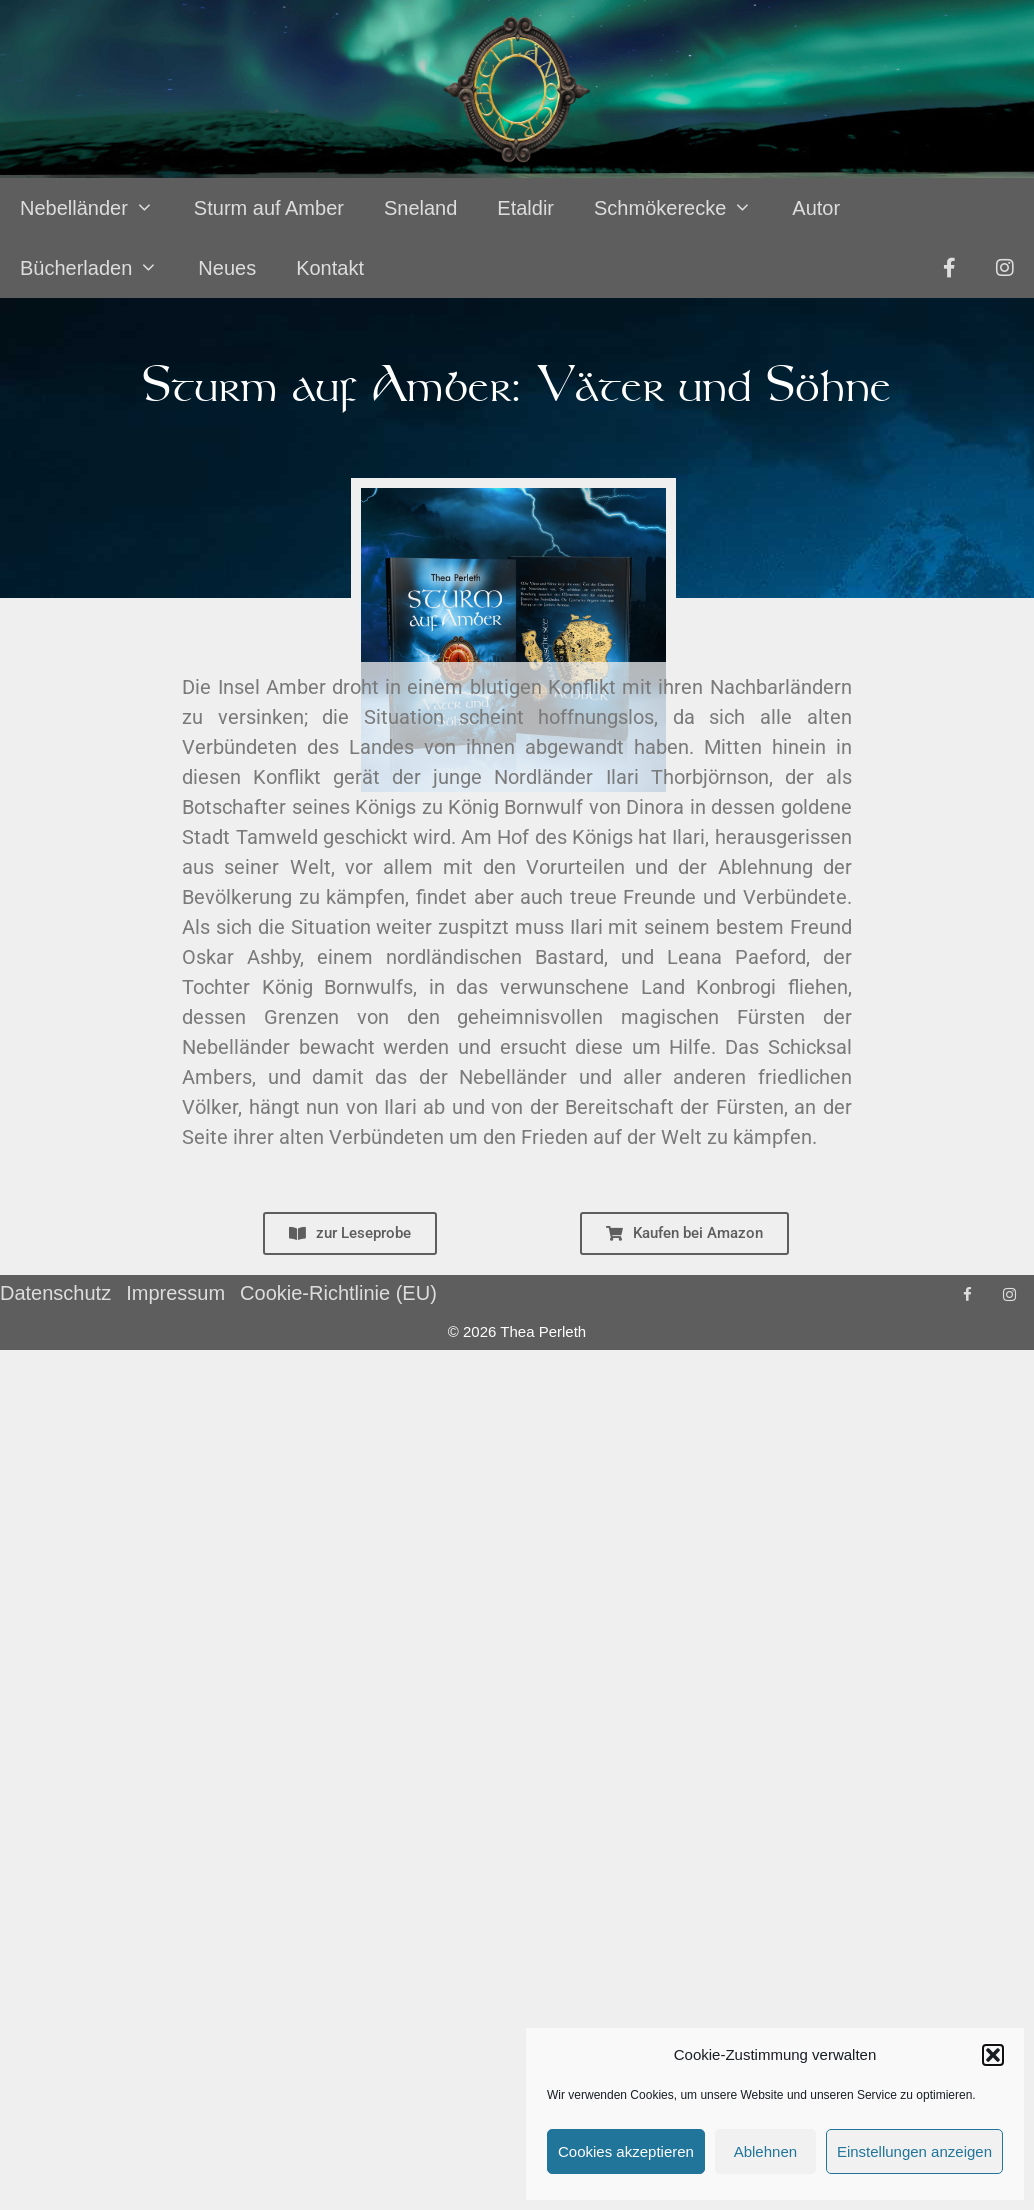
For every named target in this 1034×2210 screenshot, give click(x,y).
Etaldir (525, 208)
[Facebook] (967, 1295)
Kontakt (330, 268)
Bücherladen (99, 268)
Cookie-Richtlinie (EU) (338, 1293)
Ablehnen (765, 2151)
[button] (993, 2055)
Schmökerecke (683, 208)
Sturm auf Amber (269, 208)
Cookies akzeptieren (626, 2151)
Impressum (175, 1293)
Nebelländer (97, 208)
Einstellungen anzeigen (914, 2151)
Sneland (420, 208)
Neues (227, 268)
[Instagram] (1009, 1295)
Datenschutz (55, 1293)
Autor (816, 208)
